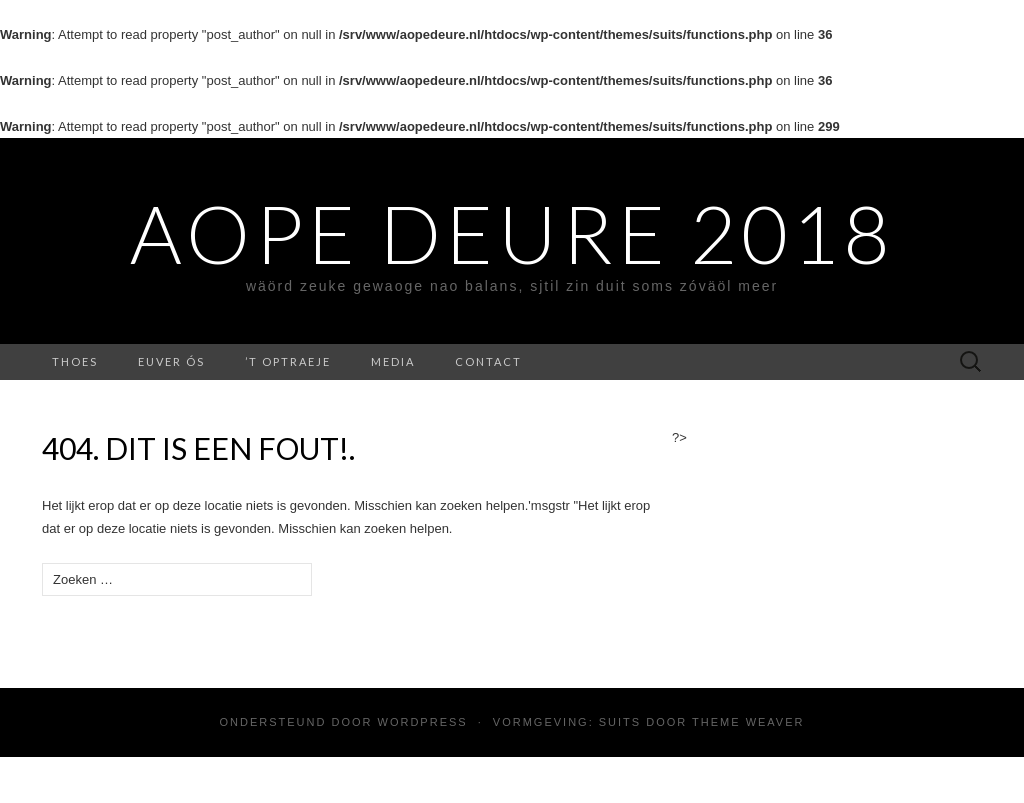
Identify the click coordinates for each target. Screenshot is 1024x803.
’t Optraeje (288, 361)
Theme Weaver (748, 722)
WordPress (423, 722)
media (393, 361)
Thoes (75, 361)
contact (488, 361)
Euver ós (171, 361)
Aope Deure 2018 (512, 233)
